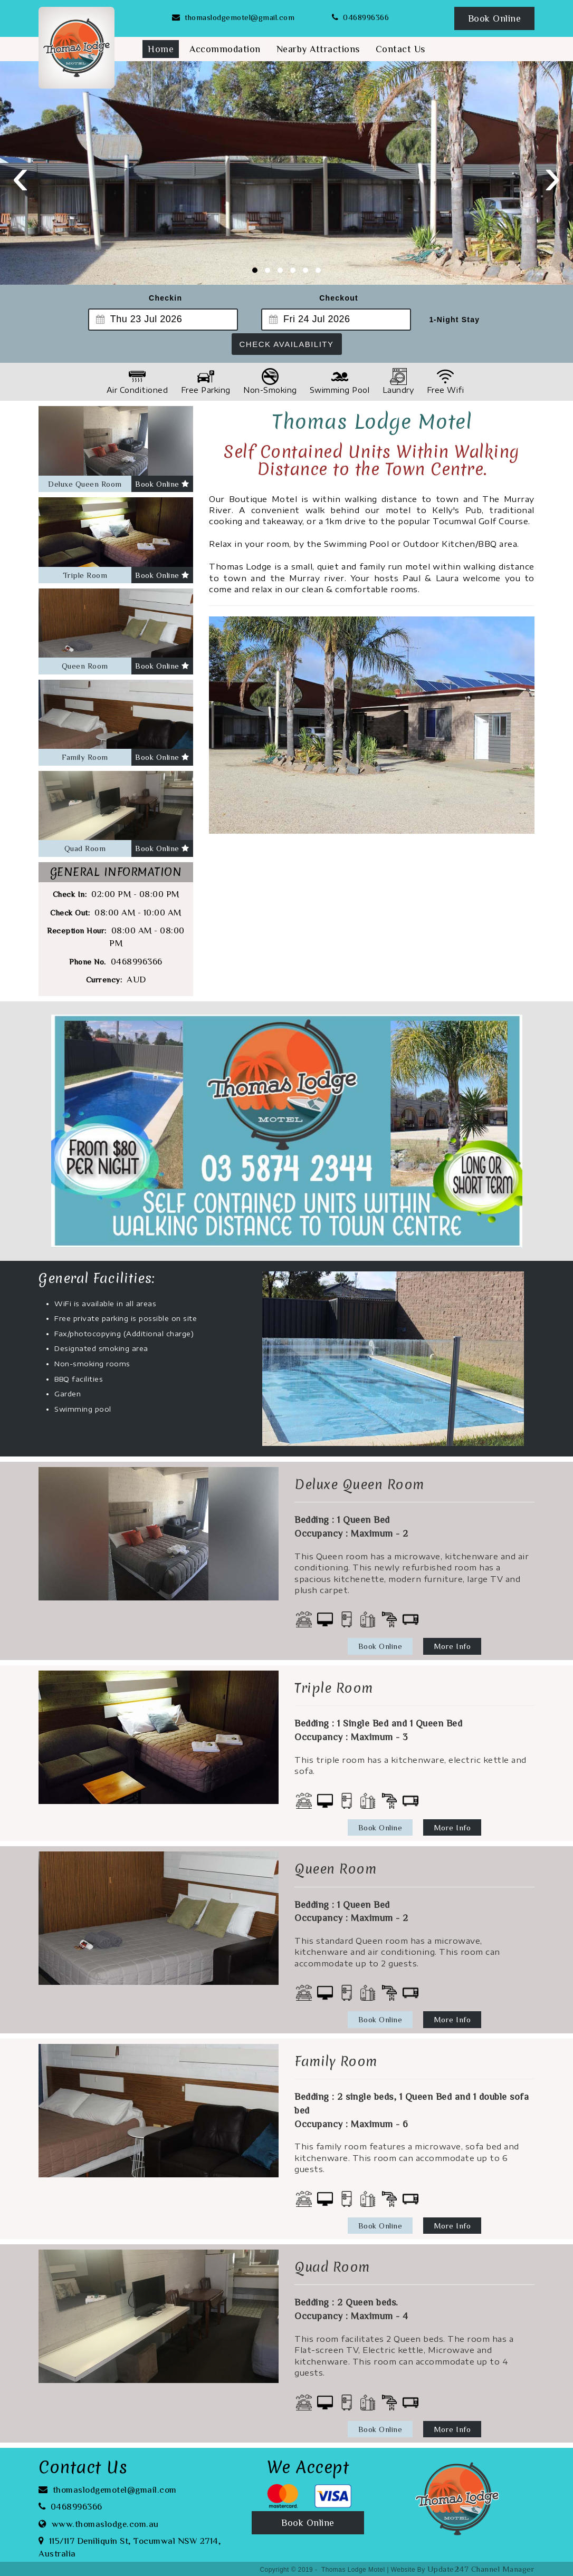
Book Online (494, 18)
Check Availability (287, 344)
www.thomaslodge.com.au (99, 2523)
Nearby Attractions (318, 48)
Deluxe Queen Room (85, 484)
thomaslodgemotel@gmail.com (233, 17)
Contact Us (400, 48)
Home (161, 48)
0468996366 (360, 17)
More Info (452, 1646)
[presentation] (21, 175)
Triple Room (85, 575)
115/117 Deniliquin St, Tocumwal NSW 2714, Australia (130, 2546)
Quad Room (85, 848)
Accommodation (225, 48)
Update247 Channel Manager (481, 2569)
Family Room (85, 757)
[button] (255, 270)
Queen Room (85, 666)
